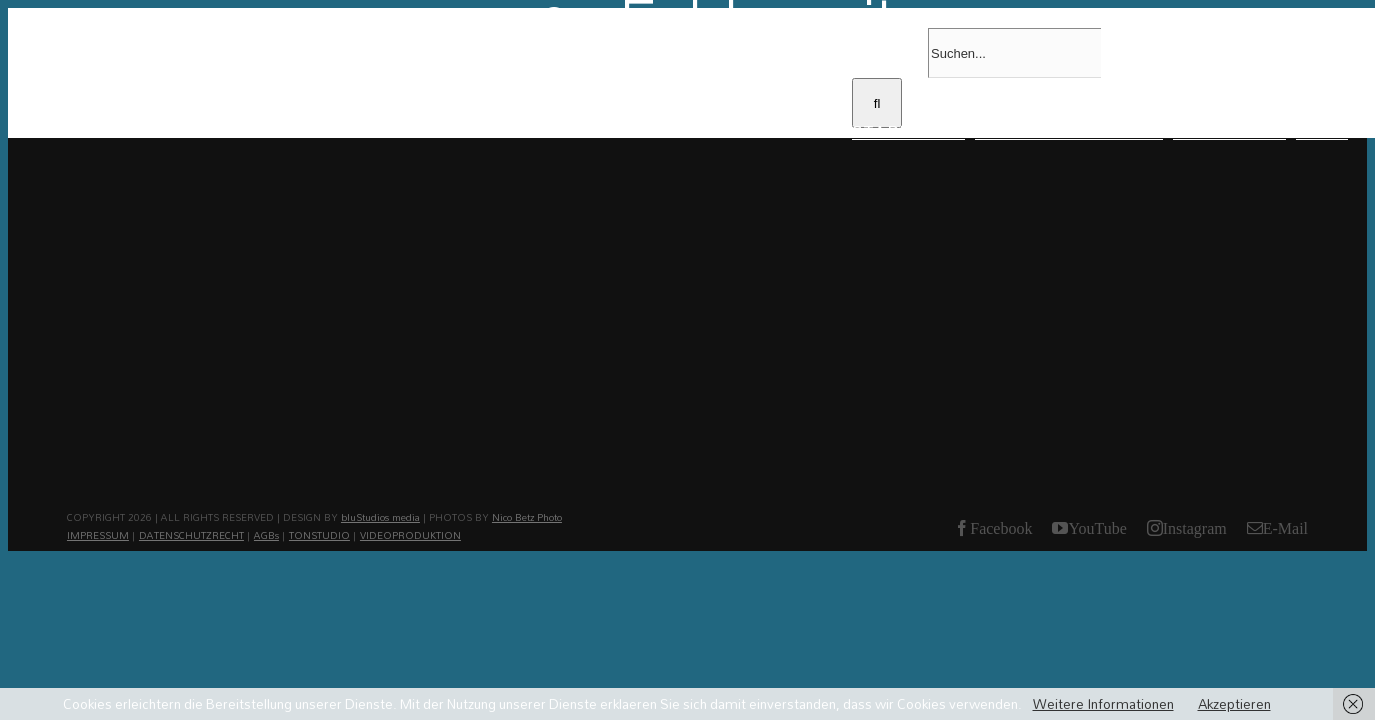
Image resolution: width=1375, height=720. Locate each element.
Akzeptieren (1234, 704)
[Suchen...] (1014, 53)
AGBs (266, 535)
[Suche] (877, 103)
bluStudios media (380, 517)
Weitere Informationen (1103, 704)
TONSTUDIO (319, 535)
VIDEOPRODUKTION (410, 535)
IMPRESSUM (98, 535)
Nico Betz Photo (527, 517)
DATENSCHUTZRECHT (191, 535)
